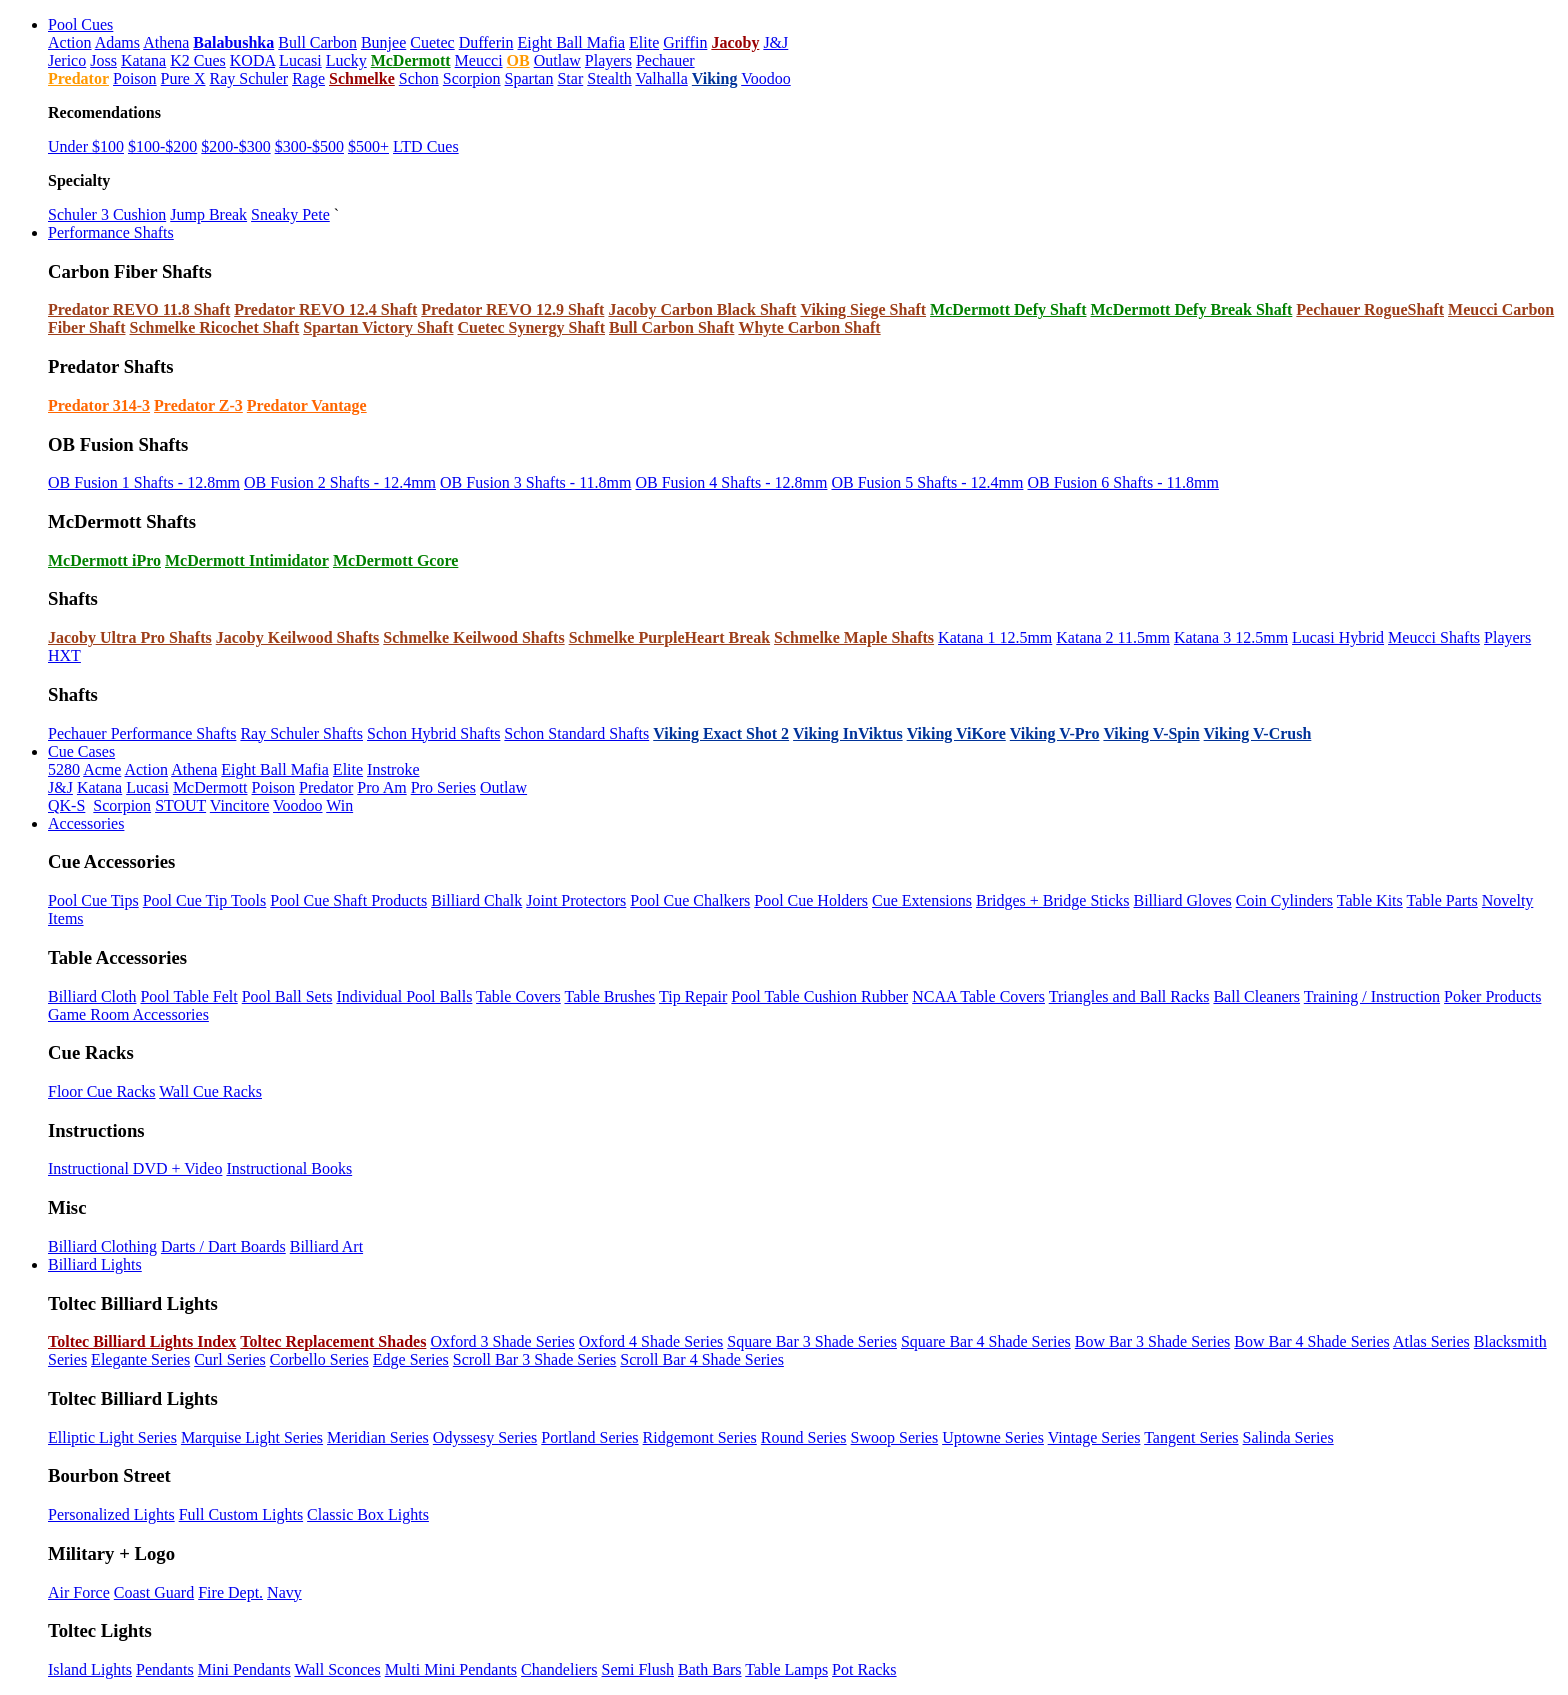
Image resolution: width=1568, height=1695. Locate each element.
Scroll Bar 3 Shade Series (535, 1359)
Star (570, 78)
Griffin (685, 42)
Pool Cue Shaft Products (348, 900)
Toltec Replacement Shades (333, 1341)
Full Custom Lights (241, 1514)
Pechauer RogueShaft (1370, 309)
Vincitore (239, 805)
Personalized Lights (111, 1514)
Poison (135, 78)
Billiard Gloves (1183, 900)
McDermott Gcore (395, 560)
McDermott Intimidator (247, 560)
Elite (644, 42)
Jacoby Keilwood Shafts (298, 637)
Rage (308, 78)
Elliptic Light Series (112, 1437)
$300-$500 (309, 146)
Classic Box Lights (368, 1514)
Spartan (529, 78)
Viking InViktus (848, 733)
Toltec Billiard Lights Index (142, 1341)
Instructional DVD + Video (135, 1168)
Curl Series (230, 1359)
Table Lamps (786, 1669)
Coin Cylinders (1284, 900)
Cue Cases (81, 751)
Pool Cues (80, 24)
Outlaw (557, 60)
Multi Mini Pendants (451, 1669)
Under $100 (86, 146)
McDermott (411, 60)
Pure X (183, 78)
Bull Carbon (317, 42)
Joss (103, 60)
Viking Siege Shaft (863, 309)
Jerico (67, 60)
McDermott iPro (104, 560)
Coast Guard (154, 1592)
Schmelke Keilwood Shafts (473, 637)
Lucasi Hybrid (1338, 637)
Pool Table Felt (188, 996)
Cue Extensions (922, 900)
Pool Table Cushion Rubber (819, 996)
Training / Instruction (1372, 996)
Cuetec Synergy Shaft (531, 327)
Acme (102, 769)
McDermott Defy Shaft (1008, 309)
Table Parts (1441, 900)
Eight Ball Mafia (571, 42)
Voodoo (766, 78)
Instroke (393, 769)
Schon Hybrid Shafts (433, 733)
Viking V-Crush (1258, 733)
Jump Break (208, 214)
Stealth (609, 78)
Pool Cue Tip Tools (205, 900)
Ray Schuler (248, 78)
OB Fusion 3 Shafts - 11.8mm (535, 482)
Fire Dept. (230, 1592)
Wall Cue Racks (210, 1091)
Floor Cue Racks (102, 1091)
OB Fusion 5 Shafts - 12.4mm (927, 482)
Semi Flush (638, 1669)
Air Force (79, 1592)
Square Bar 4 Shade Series (986, 1341)
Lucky (346, 60)
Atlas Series (1431, 1341)
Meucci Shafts (1434, 637)
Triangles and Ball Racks (1129, 996)
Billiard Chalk (476, 900)
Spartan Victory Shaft (378, 327)
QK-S (66, 805)
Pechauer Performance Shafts (142, 733)
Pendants (165, 1669)
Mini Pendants (244, 1669)
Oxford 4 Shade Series (651, 1341)
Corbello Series (319, 1359)
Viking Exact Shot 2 (721, 733)
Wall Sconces (337, 1669)
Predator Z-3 (198, 405)
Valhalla (661, 78)
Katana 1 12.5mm (995, 637)
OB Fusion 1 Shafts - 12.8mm (144, 482)
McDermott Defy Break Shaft (1191, 309)
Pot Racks (864, 1669)
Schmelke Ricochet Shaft (214, 327)
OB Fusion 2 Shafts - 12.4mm (340, 482)
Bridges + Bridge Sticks (1052, 900)
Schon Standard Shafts (576, 733)
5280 (64, 769)
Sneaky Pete (290, 214)
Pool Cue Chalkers (690, 900)
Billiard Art (326, 1246)
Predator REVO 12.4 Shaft (325, 309)
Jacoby (735, 42)
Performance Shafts (111, 232)
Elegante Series (140, 1359)
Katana (143, 60)
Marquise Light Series (252, 1437)
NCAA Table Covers (978, 996)
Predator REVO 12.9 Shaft (512, 309)
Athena (166, 42)
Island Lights (90, 1669)
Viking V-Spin (1151, 733)
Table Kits (1370, 900)
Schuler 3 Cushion (107, 214)
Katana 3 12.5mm (1231, 637)
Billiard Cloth (92, 996)
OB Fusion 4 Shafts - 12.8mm (731, 482)
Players (608, 60)
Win (339, 805)
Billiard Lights (95, 1264)
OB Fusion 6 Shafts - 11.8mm (1122, 482)
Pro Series (443, 787)
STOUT (180, 805)
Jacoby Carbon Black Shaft (702, 309)
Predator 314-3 (99, 405)
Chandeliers (559, 1669)
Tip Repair (693, 996)
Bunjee (383, 42)
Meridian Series (378, 1437)
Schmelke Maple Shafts (854, 637)
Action (70, 42)
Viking (715, 78)
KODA (252, 60)
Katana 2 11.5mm (1113, 637)
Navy (284, 1592)
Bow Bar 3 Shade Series (1153, 1341)
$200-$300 (235, 146)
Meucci (479, 60)
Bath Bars (710, 1669)
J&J (775, 42)
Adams (117, 42)
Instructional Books (289, 1168)
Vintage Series (1094, 1437)
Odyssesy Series (485, 1437)
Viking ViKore (956, 733)
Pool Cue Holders (811, 900)
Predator (78, 78)
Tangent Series (1191, 1437)
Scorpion (472, 78)
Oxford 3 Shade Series (502, 1341)
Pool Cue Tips (93, 900)
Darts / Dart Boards (223, 1246)
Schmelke (362, 78)
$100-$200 (162, 146)
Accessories (86, 823)
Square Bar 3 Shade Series (812, 1341)
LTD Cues (426, 146)
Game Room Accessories (128, 1014)
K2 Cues (198, 60)
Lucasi (300, 60)
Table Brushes (609, 996)
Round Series (804, 1437)
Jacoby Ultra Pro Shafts (130, 637)
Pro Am (381, 787)
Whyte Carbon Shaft (809, 327)
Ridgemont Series (700, 1437)
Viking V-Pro (1055, 733)
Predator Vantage (307, 405)
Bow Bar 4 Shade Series (1312, 1341)
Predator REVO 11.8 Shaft (139, 309)
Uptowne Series (993, 1437)
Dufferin (486, 42)
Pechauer (665, 60)
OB (518, 60)
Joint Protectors (576, 900)
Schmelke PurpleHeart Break (669, 637)
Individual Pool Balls (404, 996)
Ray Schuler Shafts (301, 733)
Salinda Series (1288, 1437)
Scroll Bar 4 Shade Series (702, 1359)
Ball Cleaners (1256, 996)
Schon (419, 78)
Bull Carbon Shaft (671, 327)
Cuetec (432, 42)
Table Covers (518, 996)
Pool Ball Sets (287, 996)
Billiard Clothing (102, 1246)
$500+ (368, 146)
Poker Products (1492, 996)
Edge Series (411, 1359)
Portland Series (589, 1437)
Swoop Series (895, 1437)
